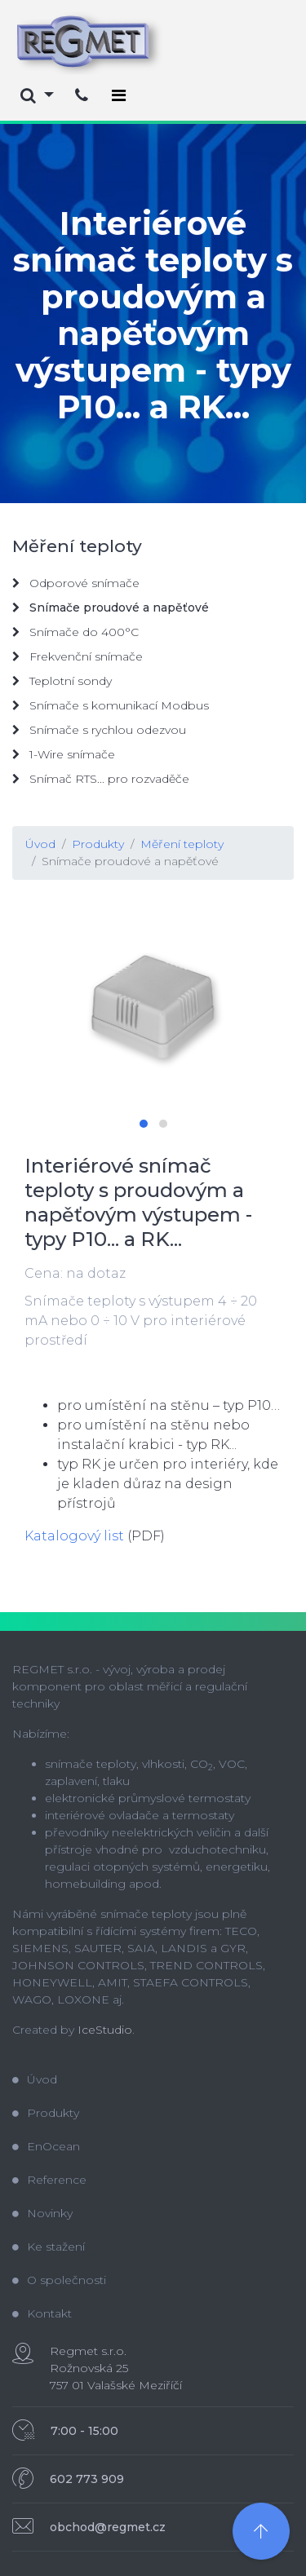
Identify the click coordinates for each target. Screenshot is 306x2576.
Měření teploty (182, 844)
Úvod (40, 844)
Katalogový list (74, 1536)
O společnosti (59, 2280)
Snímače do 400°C (75, 632)
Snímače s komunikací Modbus (110, 705)
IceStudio (105, 2029)
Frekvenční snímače (77, 656)
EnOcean (46, 2146)
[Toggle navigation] (118, 95)
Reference (49, 2179)
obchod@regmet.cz (108, 2527)
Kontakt (42, 2313)
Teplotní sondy (62, 681)
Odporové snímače (76, 583)
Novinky (42, 2213)
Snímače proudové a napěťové (130, 861)
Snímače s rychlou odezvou (99, 729)
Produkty (98, 844)
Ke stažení (48, 2246)
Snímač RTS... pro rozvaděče (100, 778)
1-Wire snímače (63, 754)
